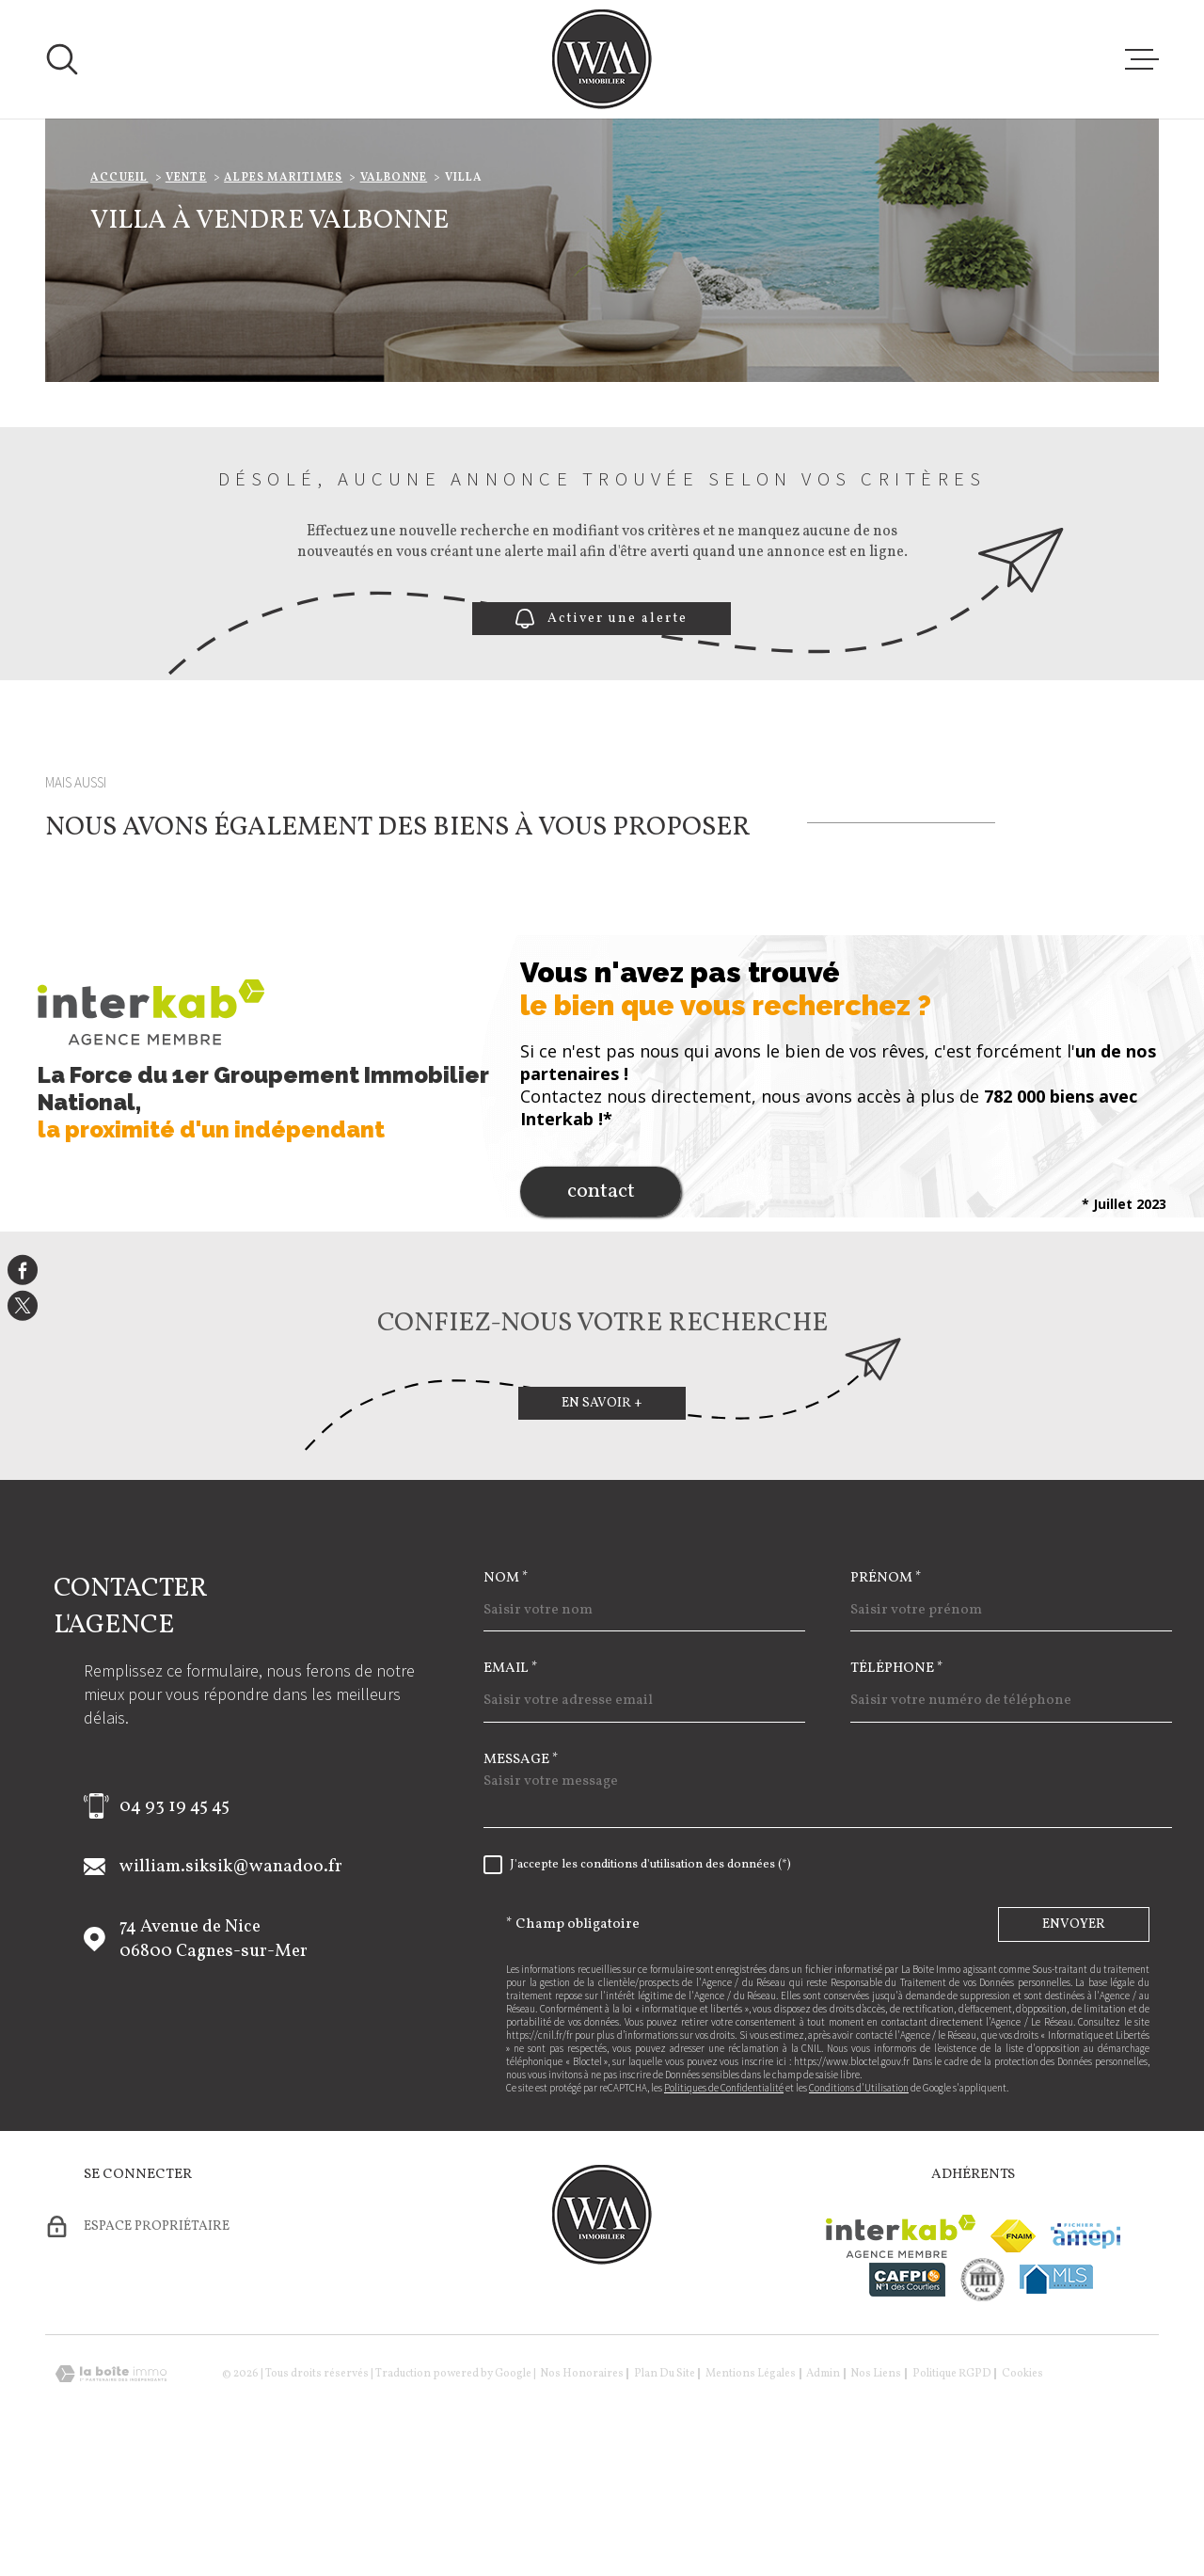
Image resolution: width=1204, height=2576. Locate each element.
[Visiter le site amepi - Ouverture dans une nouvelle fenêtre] (1085, 2354)
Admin (823, 2492)
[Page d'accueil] (602, 59)
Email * (510, 1787)
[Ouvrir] (62, 59)
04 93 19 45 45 (174, 1925)
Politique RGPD (951, 2492)
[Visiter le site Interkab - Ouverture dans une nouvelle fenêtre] (900, 2355)
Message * (521, 1878)
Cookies (1022, 2492)
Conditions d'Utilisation (859, 2206)
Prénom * (886, 1697)
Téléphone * (896, 1787)
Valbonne (394, 296)
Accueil (119, 296)
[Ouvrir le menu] (1142, 59)
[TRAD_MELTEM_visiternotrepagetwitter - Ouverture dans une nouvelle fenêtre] (23, 1306)
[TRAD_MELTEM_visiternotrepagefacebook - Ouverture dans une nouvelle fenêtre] (23, 1270)
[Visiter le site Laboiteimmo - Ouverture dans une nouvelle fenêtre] (111, 2493)
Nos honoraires (582, 2492)
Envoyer (1073, 2043)
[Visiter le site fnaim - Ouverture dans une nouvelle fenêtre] (1013, 2354)
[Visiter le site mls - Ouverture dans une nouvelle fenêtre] (1056, 2397)
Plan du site (664, 2492)
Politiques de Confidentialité (724, 2206)
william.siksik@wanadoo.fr (230, 1985)
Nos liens (875, 2492)
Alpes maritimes (283, 296)
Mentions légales (750, 2492)
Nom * (506, 1697)
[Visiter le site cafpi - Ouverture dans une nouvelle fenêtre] (907, 2398)
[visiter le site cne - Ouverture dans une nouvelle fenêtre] (982, 2398)
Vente (186, 296)
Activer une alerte (602, 737)
